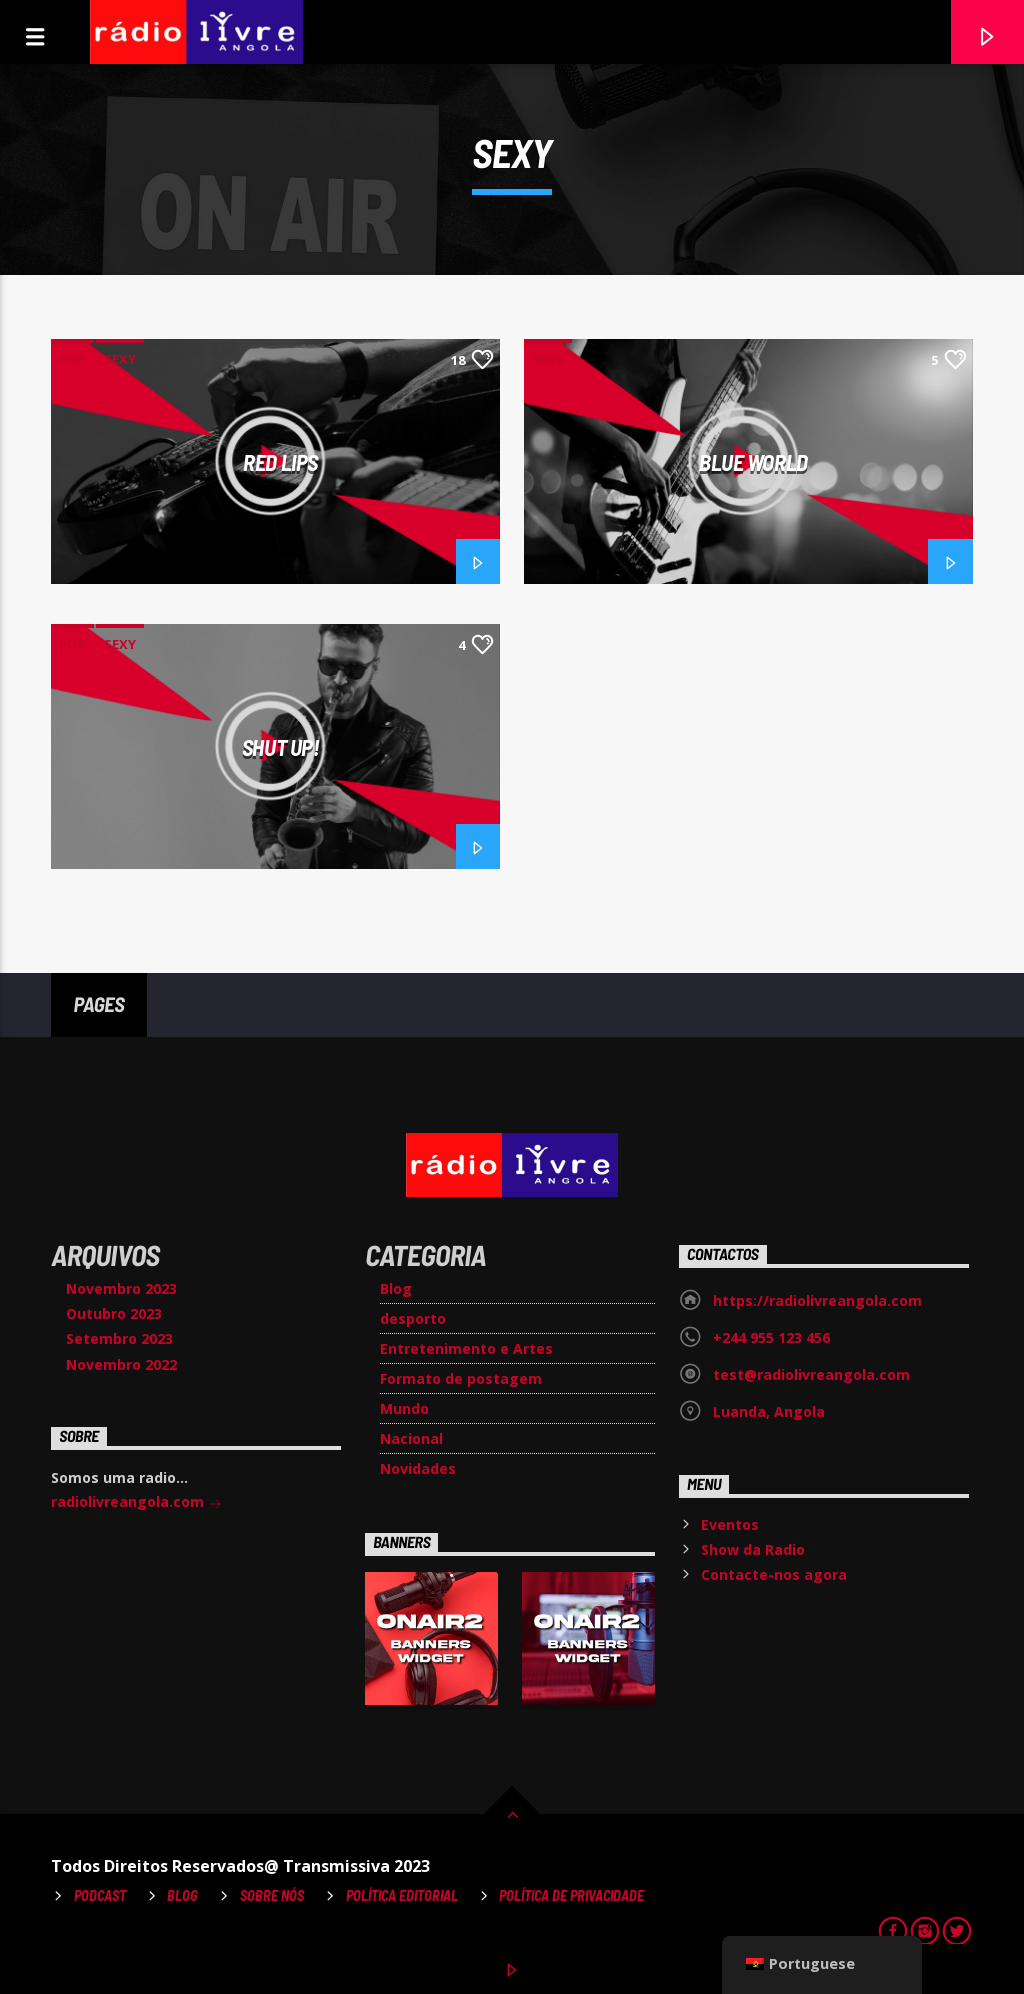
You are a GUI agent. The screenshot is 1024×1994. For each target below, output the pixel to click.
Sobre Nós (272, 1895)
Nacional (411, 1438)
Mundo (404, 1408)
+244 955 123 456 (771, 1337)
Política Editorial (402, 1895)
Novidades (418, 1468)
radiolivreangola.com (136, 1503)
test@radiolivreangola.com (811, 1374)
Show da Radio (753, 1549)
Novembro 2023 (121, 1288)
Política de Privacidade (571, 1895)
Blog (396, 1288)
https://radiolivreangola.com (817, 1300)
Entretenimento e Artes (466, 1348)
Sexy (120, 359)
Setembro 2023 (119, 1338)
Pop (72, 359)
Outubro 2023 (114, 1313)
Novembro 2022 (121, 1364)
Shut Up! (280, 747)
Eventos (730, 1524)
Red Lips (280, 462)
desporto (413, 1318)
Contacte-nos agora (774, 1574)
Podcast (100, 1895)
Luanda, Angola (769, 1411)
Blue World (753, 462)
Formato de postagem (461, 1378)
